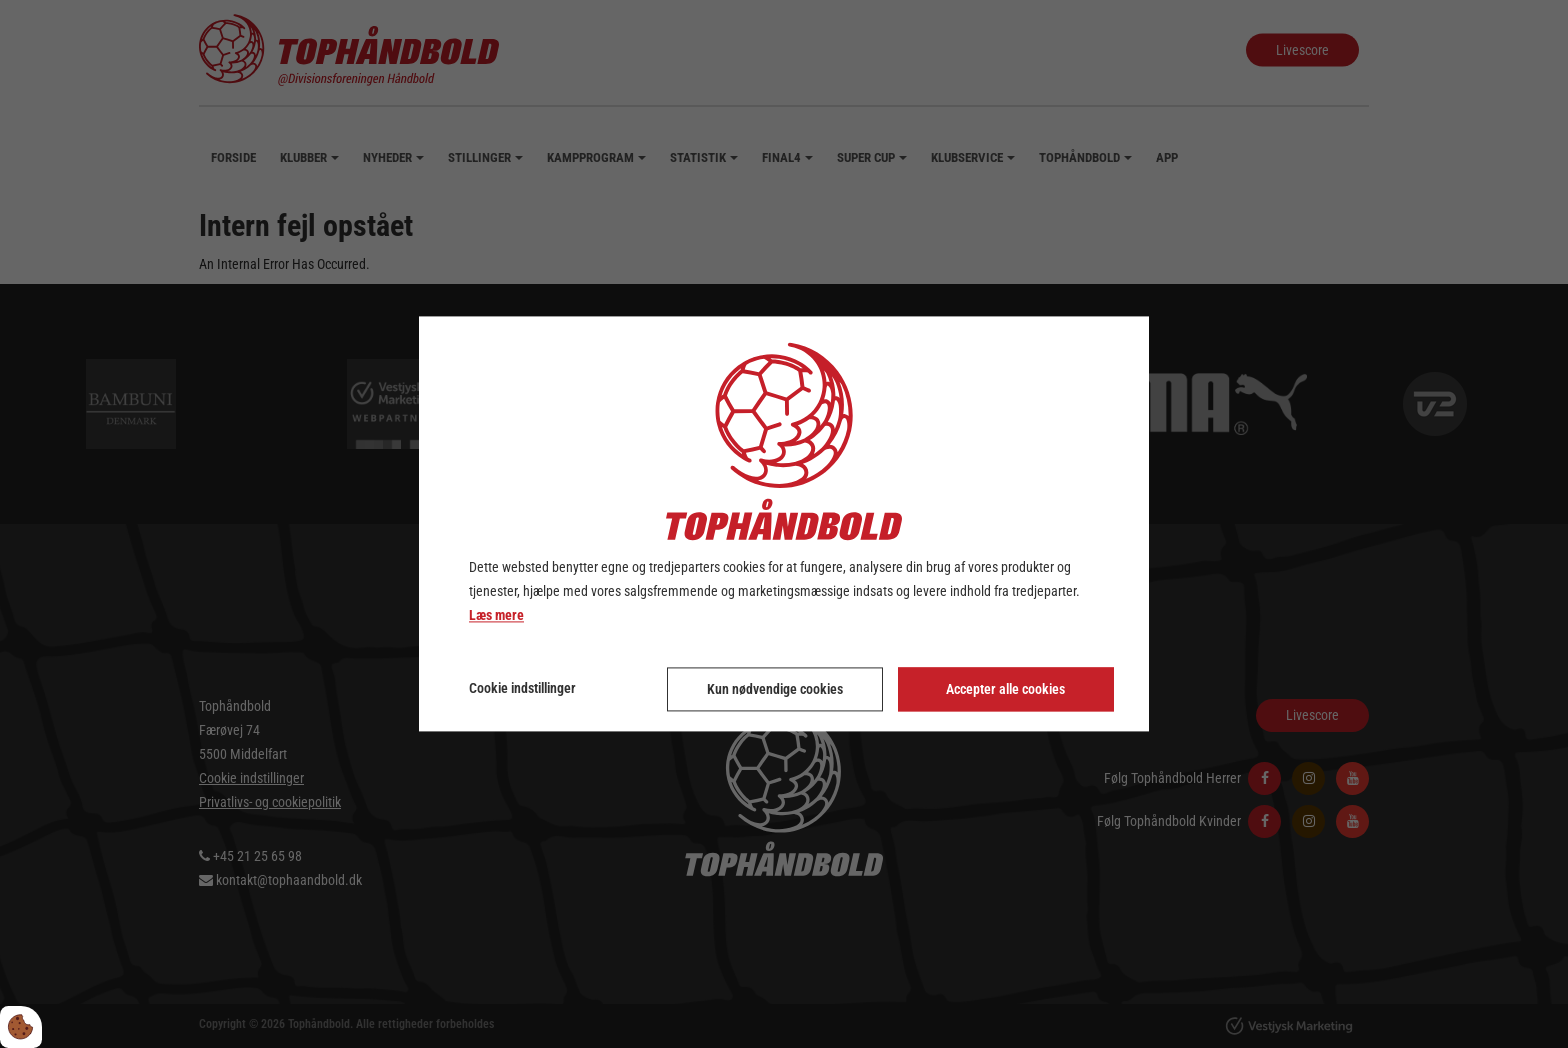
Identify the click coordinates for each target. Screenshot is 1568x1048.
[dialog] (784, 523)
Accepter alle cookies (1005, 690)
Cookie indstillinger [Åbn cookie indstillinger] (522, 689)
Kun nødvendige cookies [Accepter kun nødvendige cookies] (775, 690)
